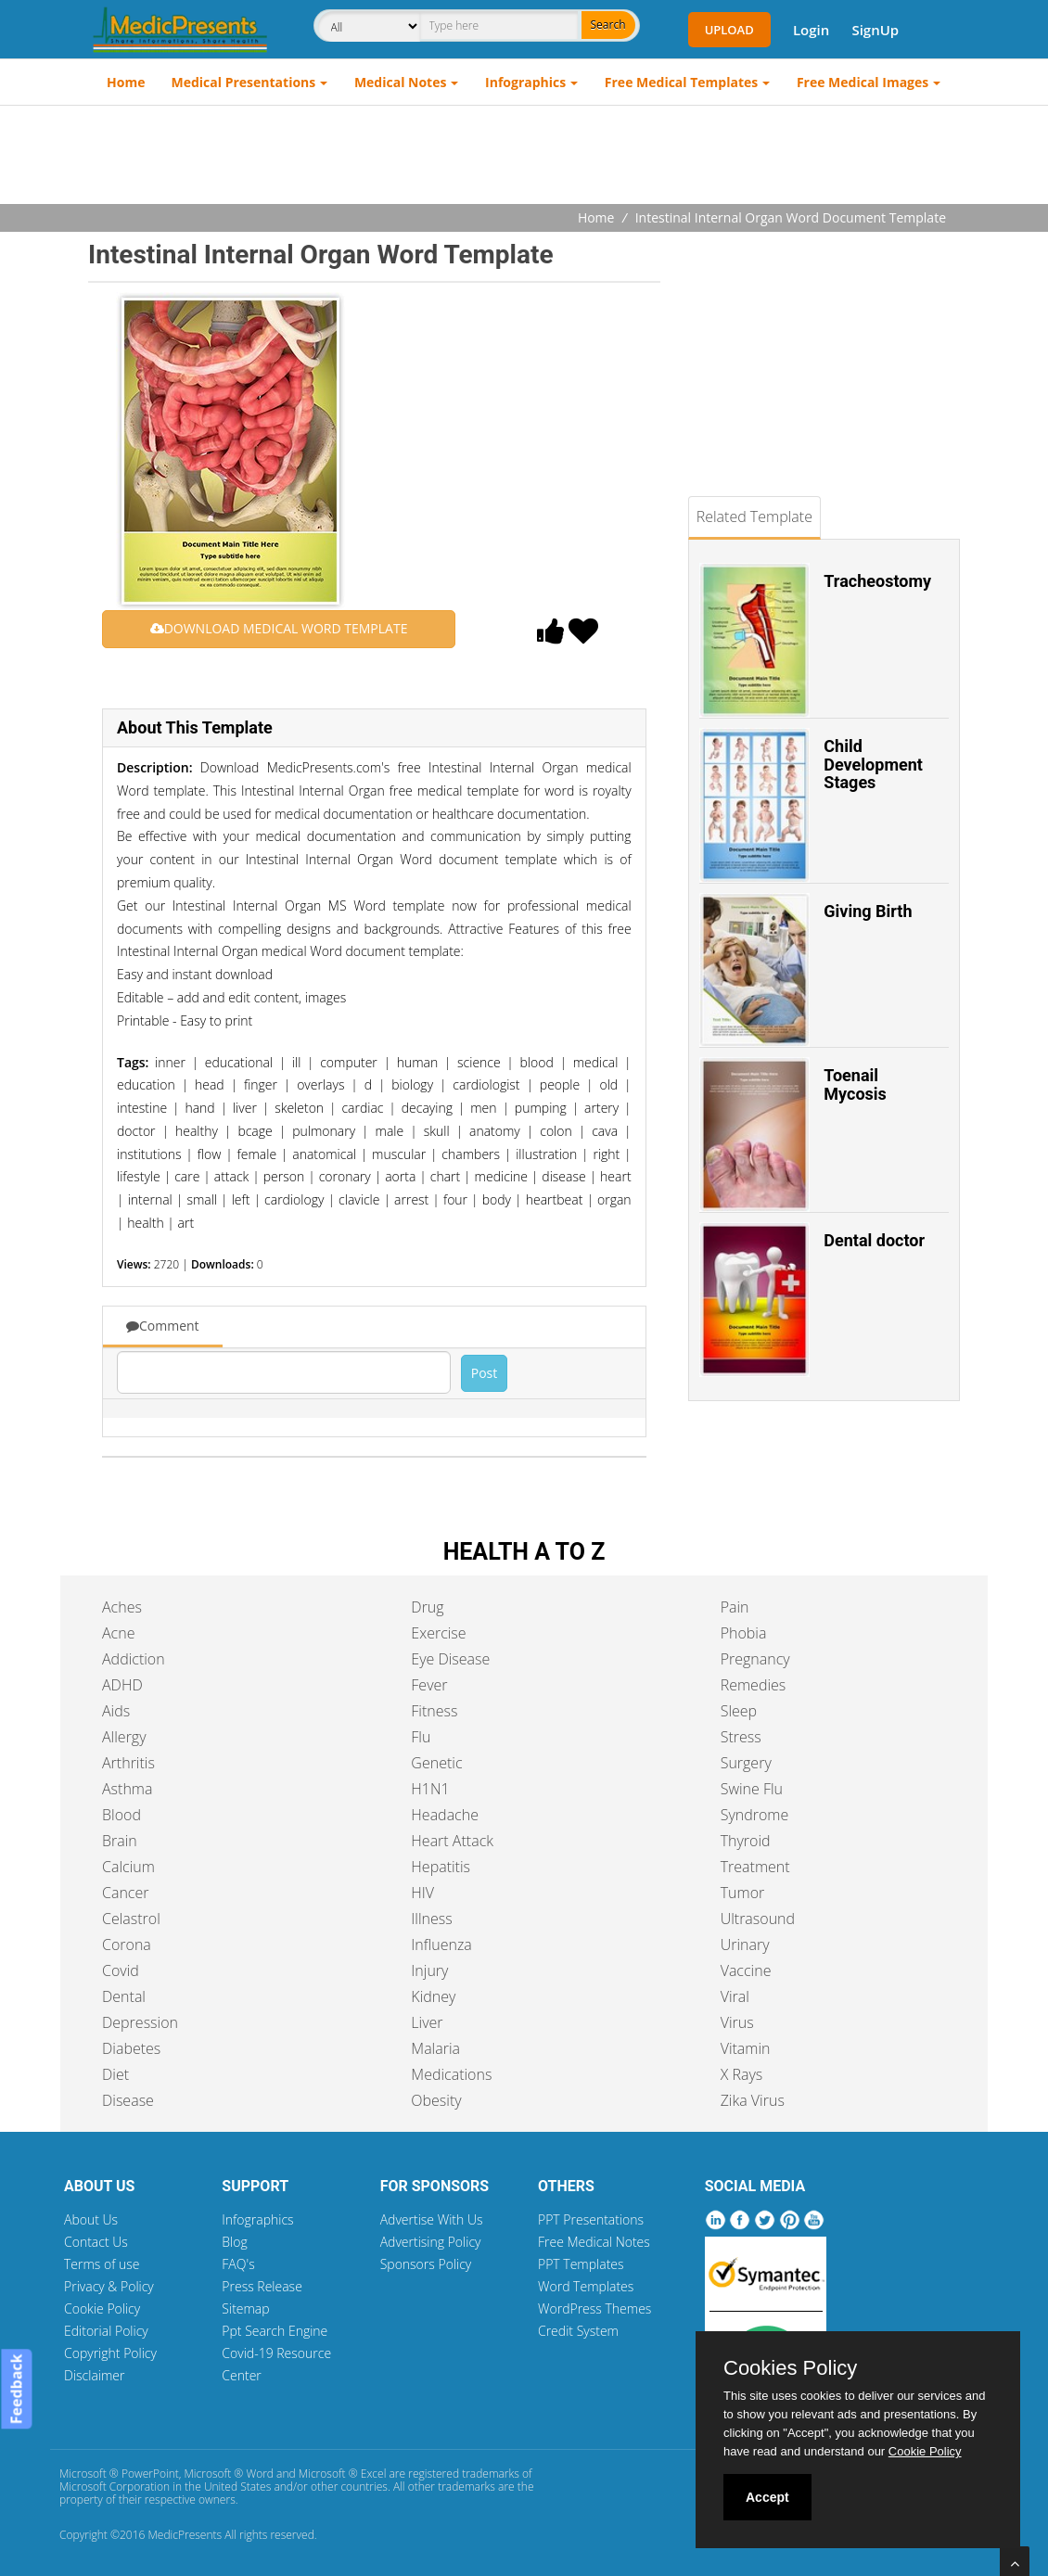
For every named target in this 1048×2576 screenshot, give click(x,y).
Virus (737, 2022)
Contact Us (96, 2242)
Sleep (739, 1711)
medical (596, 1062)
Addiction (133, 1659)
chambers (470, 1154)
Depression (140, 2022)
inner (170, 1062)
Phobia (744, 1633)
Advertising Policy (430, 2242)
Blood (121, 1814)
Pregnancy (755, 1659)
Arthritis (128, 1763)
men (483, 1107)
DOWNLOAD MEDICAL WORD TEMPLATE (279, 628)
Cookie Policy (102, 2308)
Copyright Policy (110, 2353)
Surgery (746, 1763)
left (241, 1199)
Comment (162, 1325)
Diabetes (131, 2048)
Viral (735, 1996)
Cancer (125, 1892)
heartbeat (554, 1199)
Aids (116, 1711)
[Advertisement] (524, 156)
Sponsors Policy (426, 2264)
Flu (420, 1737)
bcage (254, 1131)
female (257, 1154)
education (146, 1084)
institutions (149, 1154)
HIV (422, 1892)
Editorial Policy (106, 2331)
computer (348, 1062)
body (496, 1199)
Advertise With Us (431, 2219)
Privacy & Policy (109, 2286)
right (606, 1154)
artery (601, 1107)
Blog (234, 2242)
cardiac (362, 1107)
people (560, 1084)
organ (614, 1199)
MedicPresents (184, 2535)
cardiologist (486, 1084)
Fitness (434, 1711)
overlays (320, 1084)
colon (556, 1131)
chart (445, 1176)
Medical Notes (400, 82)
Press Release (262, 2286)
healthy (196, 1131)
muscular (399, 1154)
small (201, 1199)
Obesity (436, 2100)
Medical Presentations (244, 82)
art (186, 1222)
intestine (142, 1107)
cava (605, 1131)
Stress (741, 1737)
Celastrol (131, 1918)
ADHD (122, 1685)
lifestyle (138, 1176)
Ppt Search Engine (274, 2331)
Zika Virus (753, 2100)
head (209, 1084)
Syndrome (755, 1814)
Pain (735, 1607)
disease (563, 1176)
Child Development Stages (873, 764)
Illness (431, 1918)
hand (199, 1107)
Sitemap (245, 2308)
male (390, 1131)
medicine (501, 1176)
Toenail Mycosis (855, 1084)
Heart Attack (452, 1840)
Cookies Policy (790, 2368)
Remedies (753, 1685)
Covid (120, 1970)
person (283, 1176)
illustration (546, 1154)
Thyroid (746, 1840)
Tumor (743, 1892)
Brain (119, 1840)
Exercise (438, 1633)
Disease (128, 2100)
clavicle (359, 1199)
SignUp (875, 29)
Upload (729, 29)
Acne (118, 1633)
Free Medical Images (862, 82)
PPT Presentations (591, 2219)
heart (616, 1176)
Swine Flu (752, 1789)
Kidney (433, 1996)
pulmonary (323, 1131)
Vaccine (746, 1970)
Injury (429, 1970)
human (418, 1062)
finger (260, 1084)
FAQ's (238, 2264)
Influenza (441, 1944)
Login (811, 29)
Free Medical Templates (681, 82)
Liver (426, 2022)
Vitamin (746, 2048)
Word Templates (585, 2286)
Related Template (754, 516)
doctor (136, 1131)
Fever (429, 1685)
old (608, 1084)
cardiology (294, 1199)
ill (296, 1062)
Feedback (16, 2389)
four (455, 1199)
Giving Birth (868, 911)
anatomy (494, 1131)
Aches (122, 1607)
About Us (91, 2219)
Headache (445, 1814)
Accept (767, 2497)
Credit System (578, 2331)
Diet (115, 2074)
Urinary (745, 1944)
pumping (541, 1107)
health (145, 1222)
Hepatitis (440, 1866)
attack (231, 1176)
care (186, 1176)
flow (210, 1154)
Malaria (435, 2048)
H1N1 (430, 1789)
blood (537, 1062)
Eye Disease (450, 1659)
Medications (451, 2074)
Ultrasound (758, 1918)
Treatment (755, 1866)
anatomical (324, 1154)
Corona (126, 1944)
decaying (427, 1107)
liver (245, 1107)
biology (412, 1084)
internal (150, 1199)
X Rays (742, 2074)
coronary (345, 1176)
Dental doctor (874, 1240)
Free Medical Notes (594, 2242)
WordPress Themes (594, 2308)
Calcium (128, 1866)
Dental (124, 1996)
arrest (411, 1199)
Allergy (124, 1737)
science (479, 1062)
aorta (400, 1176)
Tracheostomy (877, 581)
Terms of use (102, 2264)
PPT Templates (581, 2264)
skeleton (299, 1107)
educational (239, 1062)
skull (437, 1131)
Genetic (436, 1763)
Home (126, 82)
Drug (427, 1607)
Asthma (127, 1789)
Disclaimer (94, 2375)
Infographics (525, 82)
